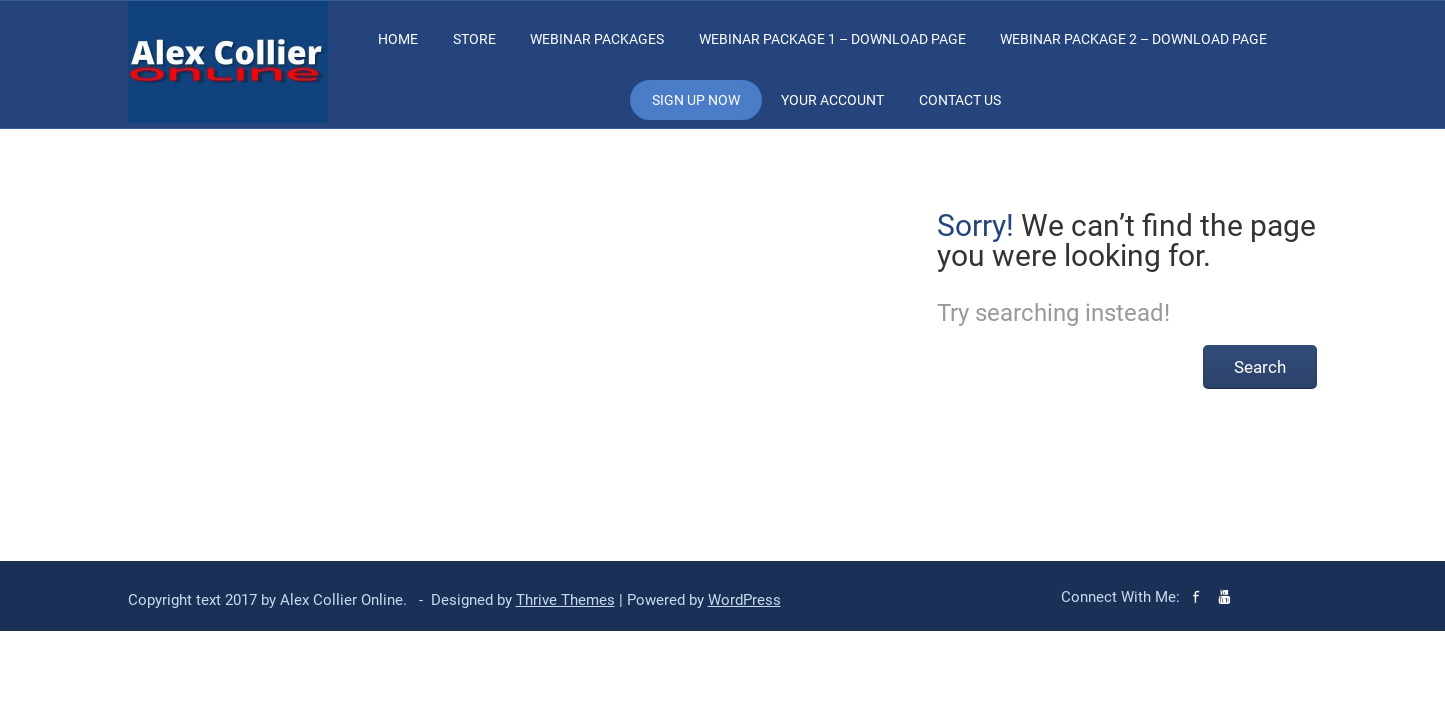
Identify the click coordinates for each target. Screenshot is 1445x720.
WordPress (744, 600)
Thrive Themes (565, 600)
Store (474, 39)
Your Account (832, 100)
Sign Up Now (696, 100)
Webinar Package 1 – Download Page (832, 39)
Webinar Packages (597, 39)
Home (398, 39)
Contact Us (960, 100)
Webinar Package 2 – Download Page (1133, 39)
